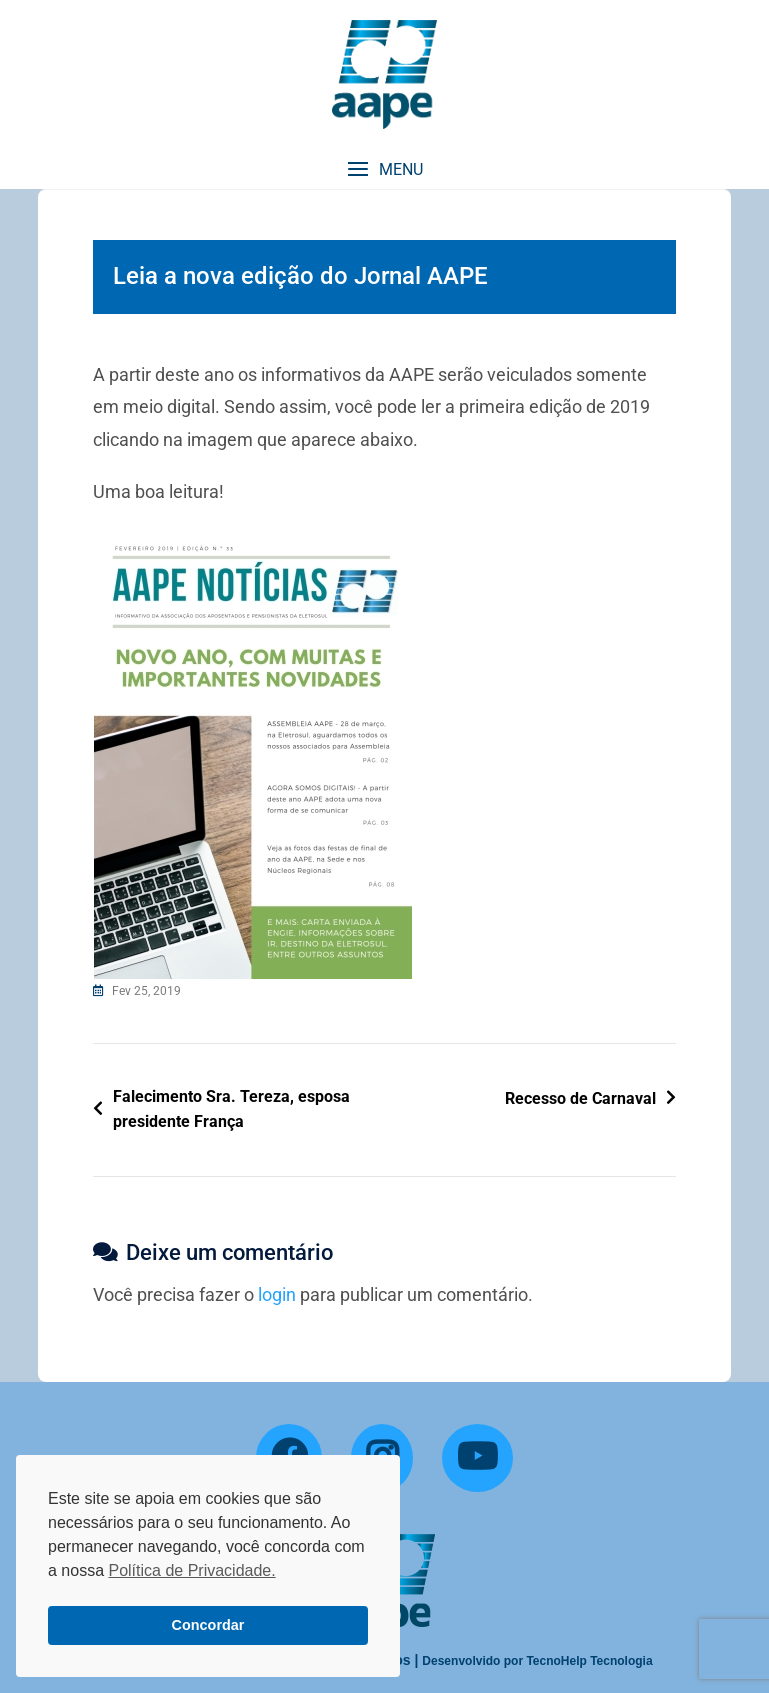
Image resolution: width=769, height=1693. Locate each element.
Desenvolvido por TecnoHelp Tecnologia (537, 1661)
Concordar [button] (208, 1625)
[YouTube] (477, 1458)
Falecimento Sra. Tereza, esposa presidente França (231, 1109)
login (277, 1294)
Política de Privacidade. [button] (191, 1570)
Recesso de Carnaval (580, 1098)
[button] (384, 169)
